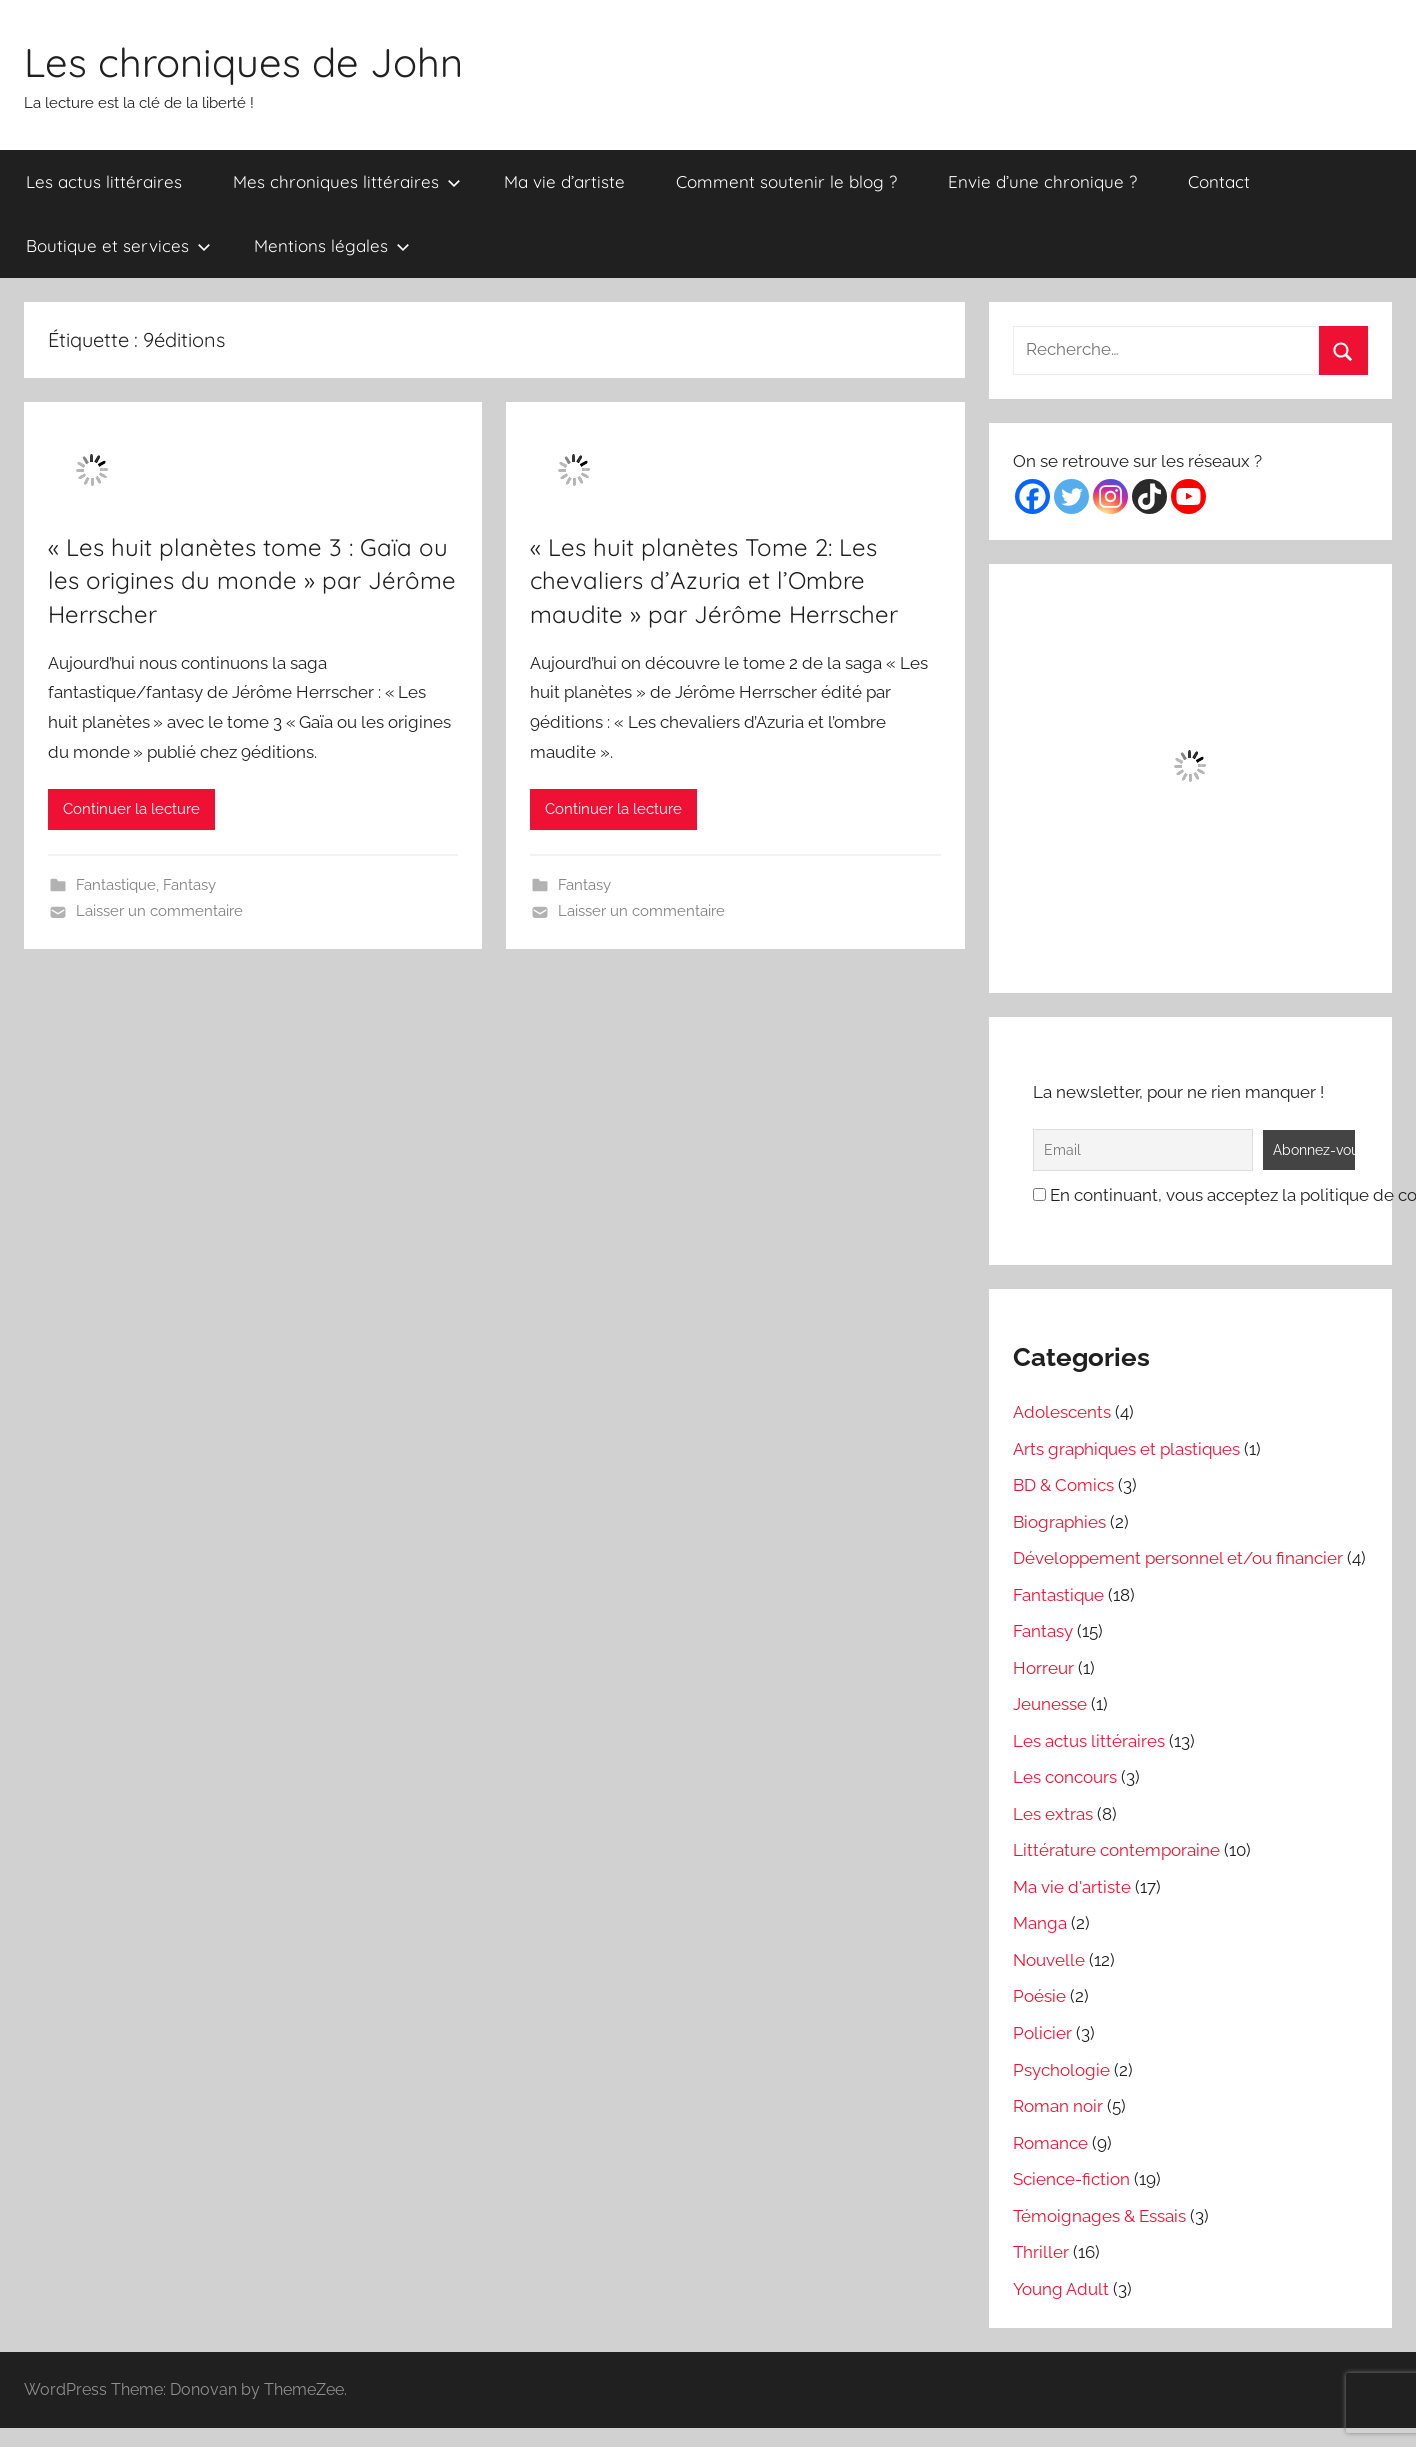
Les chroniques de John (243, 62)
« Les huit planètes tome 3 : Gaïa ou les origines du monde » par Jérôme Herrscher (252, 580)
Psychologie (1061, 2070)
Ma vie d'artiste (1072, 1887)
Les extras (1053, 1814)
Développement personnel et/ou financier (1178, 1558)
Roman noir (1058, 2106)
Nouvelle (1049, 1960)
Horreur (1043, 1668)
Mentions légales (332, 245)
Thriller (1041, 2252)
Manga (1040, 1923)
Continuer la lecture (131, 809)
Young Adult (1061, 2289)
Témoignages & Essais (1099, 2216)
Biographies (1059, 1522)
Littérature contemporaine (1116, 1850)
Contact (1219, 181)
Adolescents (1062, 1412)
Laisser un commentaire (159, 911)
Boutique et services (118, 245)
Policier (1042, 2033)
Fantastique (116, 885)
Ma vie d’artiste (564, 181)
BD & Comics (1063, 1485)
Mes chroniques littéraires (347, 181)
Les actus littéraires (104, 181)
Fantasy (189, 885)
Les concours (1065, 1777)
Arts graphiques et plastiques (1126, 1449)
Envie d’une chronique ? (1042, 181)
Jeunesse (1050, 1704)
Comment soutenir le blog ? (786, 181)
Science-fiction (1071, 2179)
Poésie (1039, 1996)
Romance (1050, 2143)
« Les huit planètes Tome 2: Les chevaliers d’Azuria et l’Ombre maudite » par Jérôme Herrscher (714, 580)
